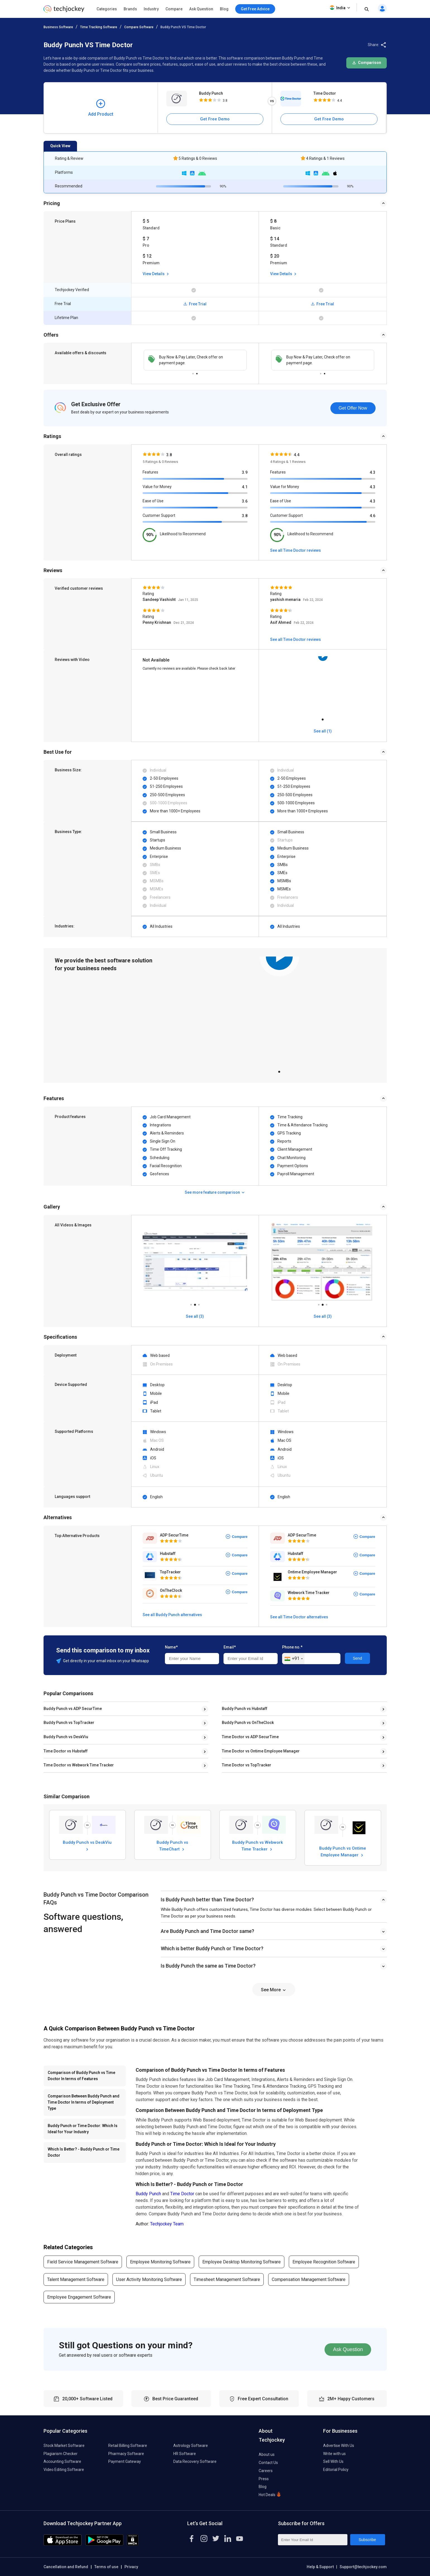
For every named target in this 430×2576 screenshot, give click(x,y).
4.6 (372, 515)
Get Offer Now (353, 408)
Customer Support (159, 515)
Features (150, 472)
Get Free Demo (215, 119)
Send (357, 1658)
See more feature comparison (215, 1192)
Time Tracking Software (98, 27)
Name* (171, 1647)
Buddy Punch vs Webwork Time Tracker (257, 1845)
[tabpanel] (195, 360)
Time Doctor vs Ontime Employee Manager (261, 1751)
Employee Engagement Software (79, 2297)
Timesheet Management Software (227, 2279)
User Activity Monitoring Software (149, 2279)
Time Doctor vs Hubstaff (66, 1751)
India (340, 7)
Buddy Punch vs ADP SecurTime (73, 1708)
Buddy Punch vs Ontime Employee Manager (342, 1851)
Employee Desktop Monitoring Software (241, 2262)
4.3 (372, 472)
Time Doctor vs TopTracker (246, 1765)
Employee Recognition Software (323, 2262)
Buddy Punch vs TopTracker (69, 1722)
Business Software (58, 27)
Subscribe (367, 2539)
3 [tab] (199, 1303)
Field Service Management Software (82, 2262)
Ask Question (201, 9)
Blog (224, 9)
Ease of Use (153, 501)
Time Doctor (324, 93)
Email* (230, 1647)
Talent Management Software (75, 2279)
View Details (156, 274)
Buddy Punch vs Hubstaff (244, 1708)
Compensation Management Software (308, 2279)
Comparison (366, 62)
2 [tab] (197, 372)
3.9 (245, 472)
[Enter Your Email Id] (313, 2539)
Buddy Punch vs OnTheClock (248, 1722)
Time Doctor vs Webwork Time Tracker (79, 1765)
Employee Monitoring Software (160, 2262)
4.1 (245, 487)
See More (274, 1990)
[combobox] (293, 1658)
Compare (173, 9)
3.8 (245, 515)
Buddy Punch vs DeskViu (66, 1737)
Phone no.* (292, 1647)
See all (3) (195, 1316)
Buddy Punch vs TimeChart (172, 1845)
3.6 (245, 501)
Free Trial (195, 304)
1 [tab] (193, 372)
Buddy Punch (211, 93)
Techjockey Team (167, 2224)
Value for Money (157, 486)
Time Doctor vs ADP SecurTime (250, 1737)
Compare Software (138, 27)
